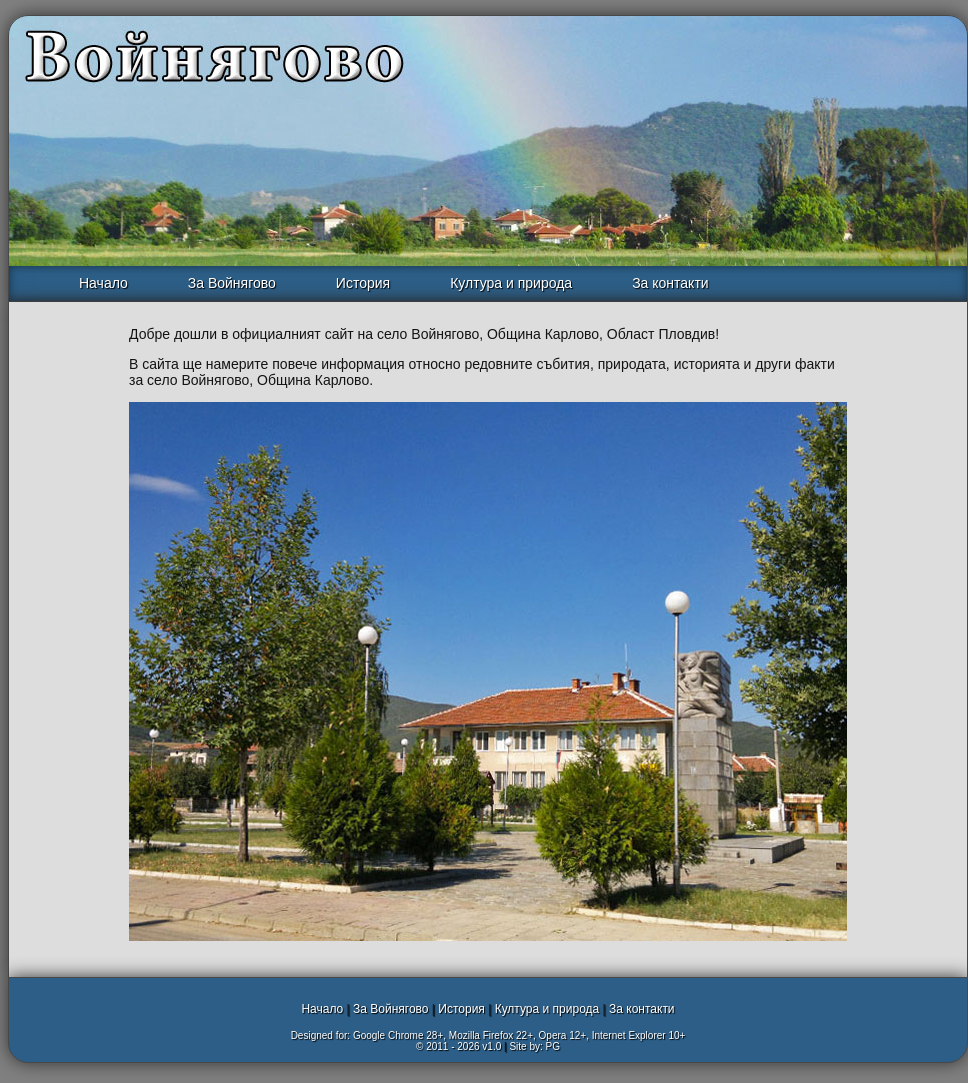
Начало (103, 283)
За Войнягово (232, 283)
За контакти (670, 283)
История (363, 283)
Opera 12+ (563, 1035)
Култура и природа (511, 283)
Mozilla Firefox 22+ (491, 1035)
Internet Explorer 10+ (639, 1035)
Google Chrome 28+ (398, 1035)
